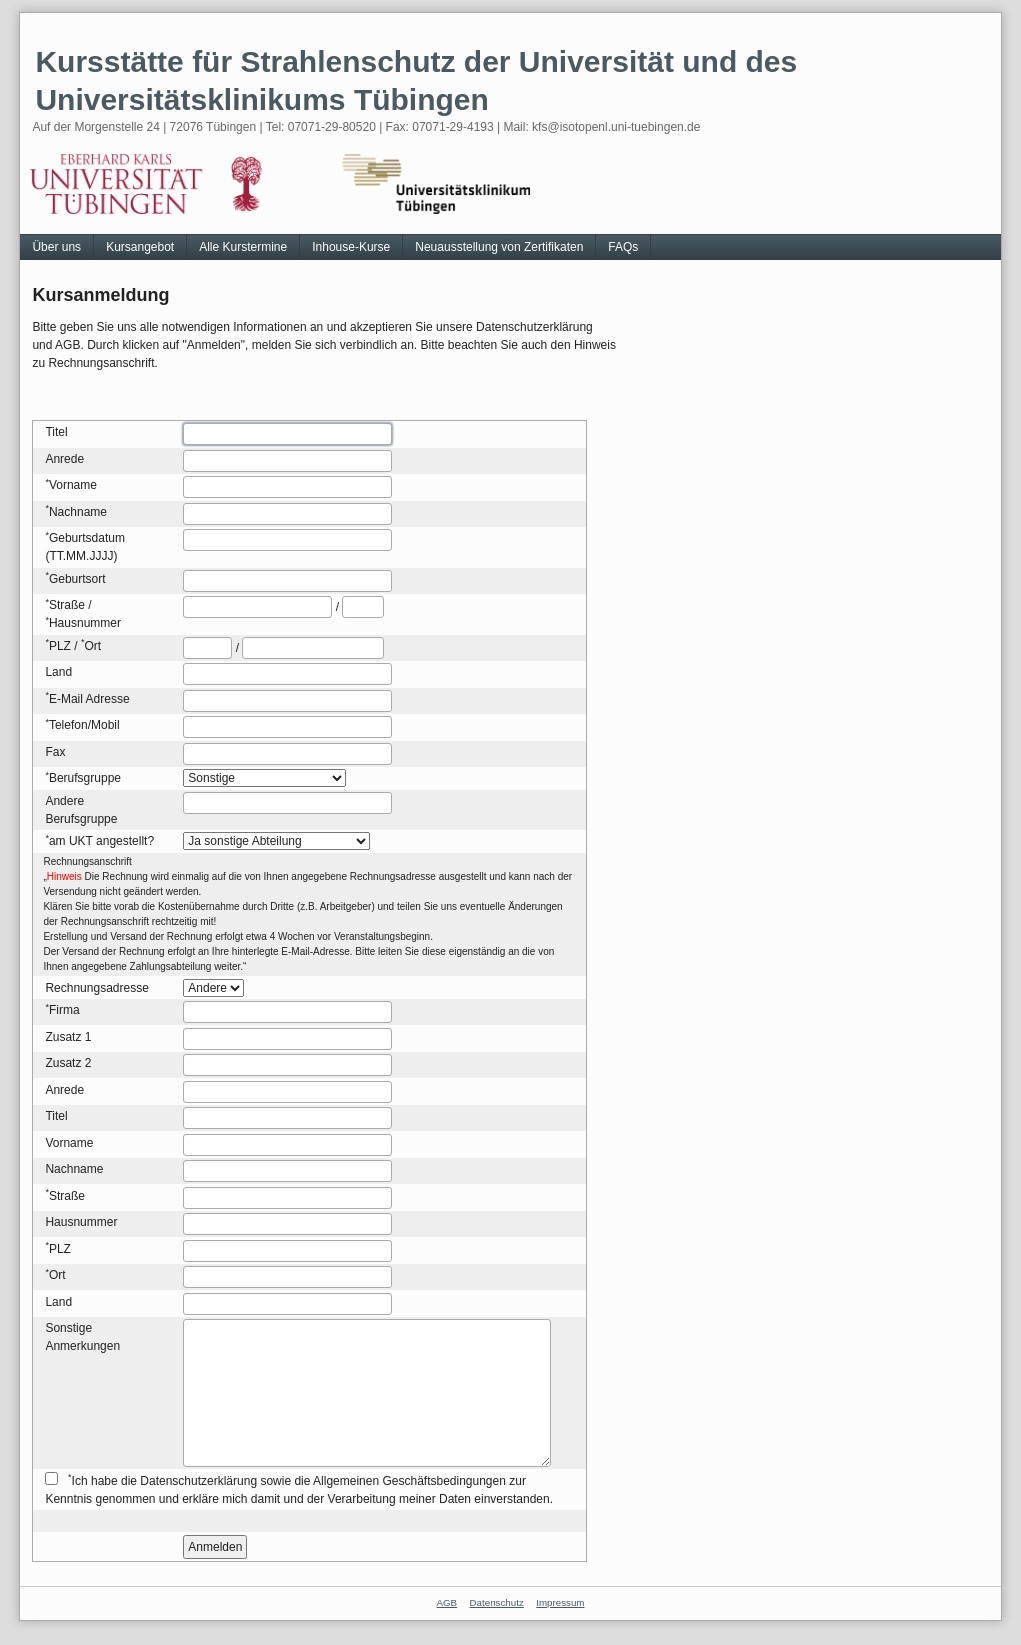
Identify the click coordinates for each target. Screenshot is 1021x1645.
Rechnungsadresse (96, 988)
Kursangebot (140, 247)
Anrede (64, 459)
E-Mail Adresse (89, 699)
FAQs (623, 247)
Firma (64, 1010)
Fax (55, 752)
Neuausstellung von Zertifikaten (499, 247)
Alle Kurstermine (243, 247)
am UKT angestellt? (101, 841)
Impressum (560, 1602)
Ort (92, 646)
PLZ (60, 646)
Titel (56, 432)
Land (58, 672)
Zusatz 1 (68, 1037)
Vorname (73, 485)
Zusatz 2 (68, 1063)
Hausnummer (85, 623)
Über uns (56, 247)
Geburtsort (77, 579)
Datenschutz (497, 1602)
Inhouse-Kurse (351, 247)
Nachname (78, 512)
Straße (67, 605)
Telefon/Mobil (84, 725)
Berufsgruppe (85, 778)
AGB (447, 1602)
